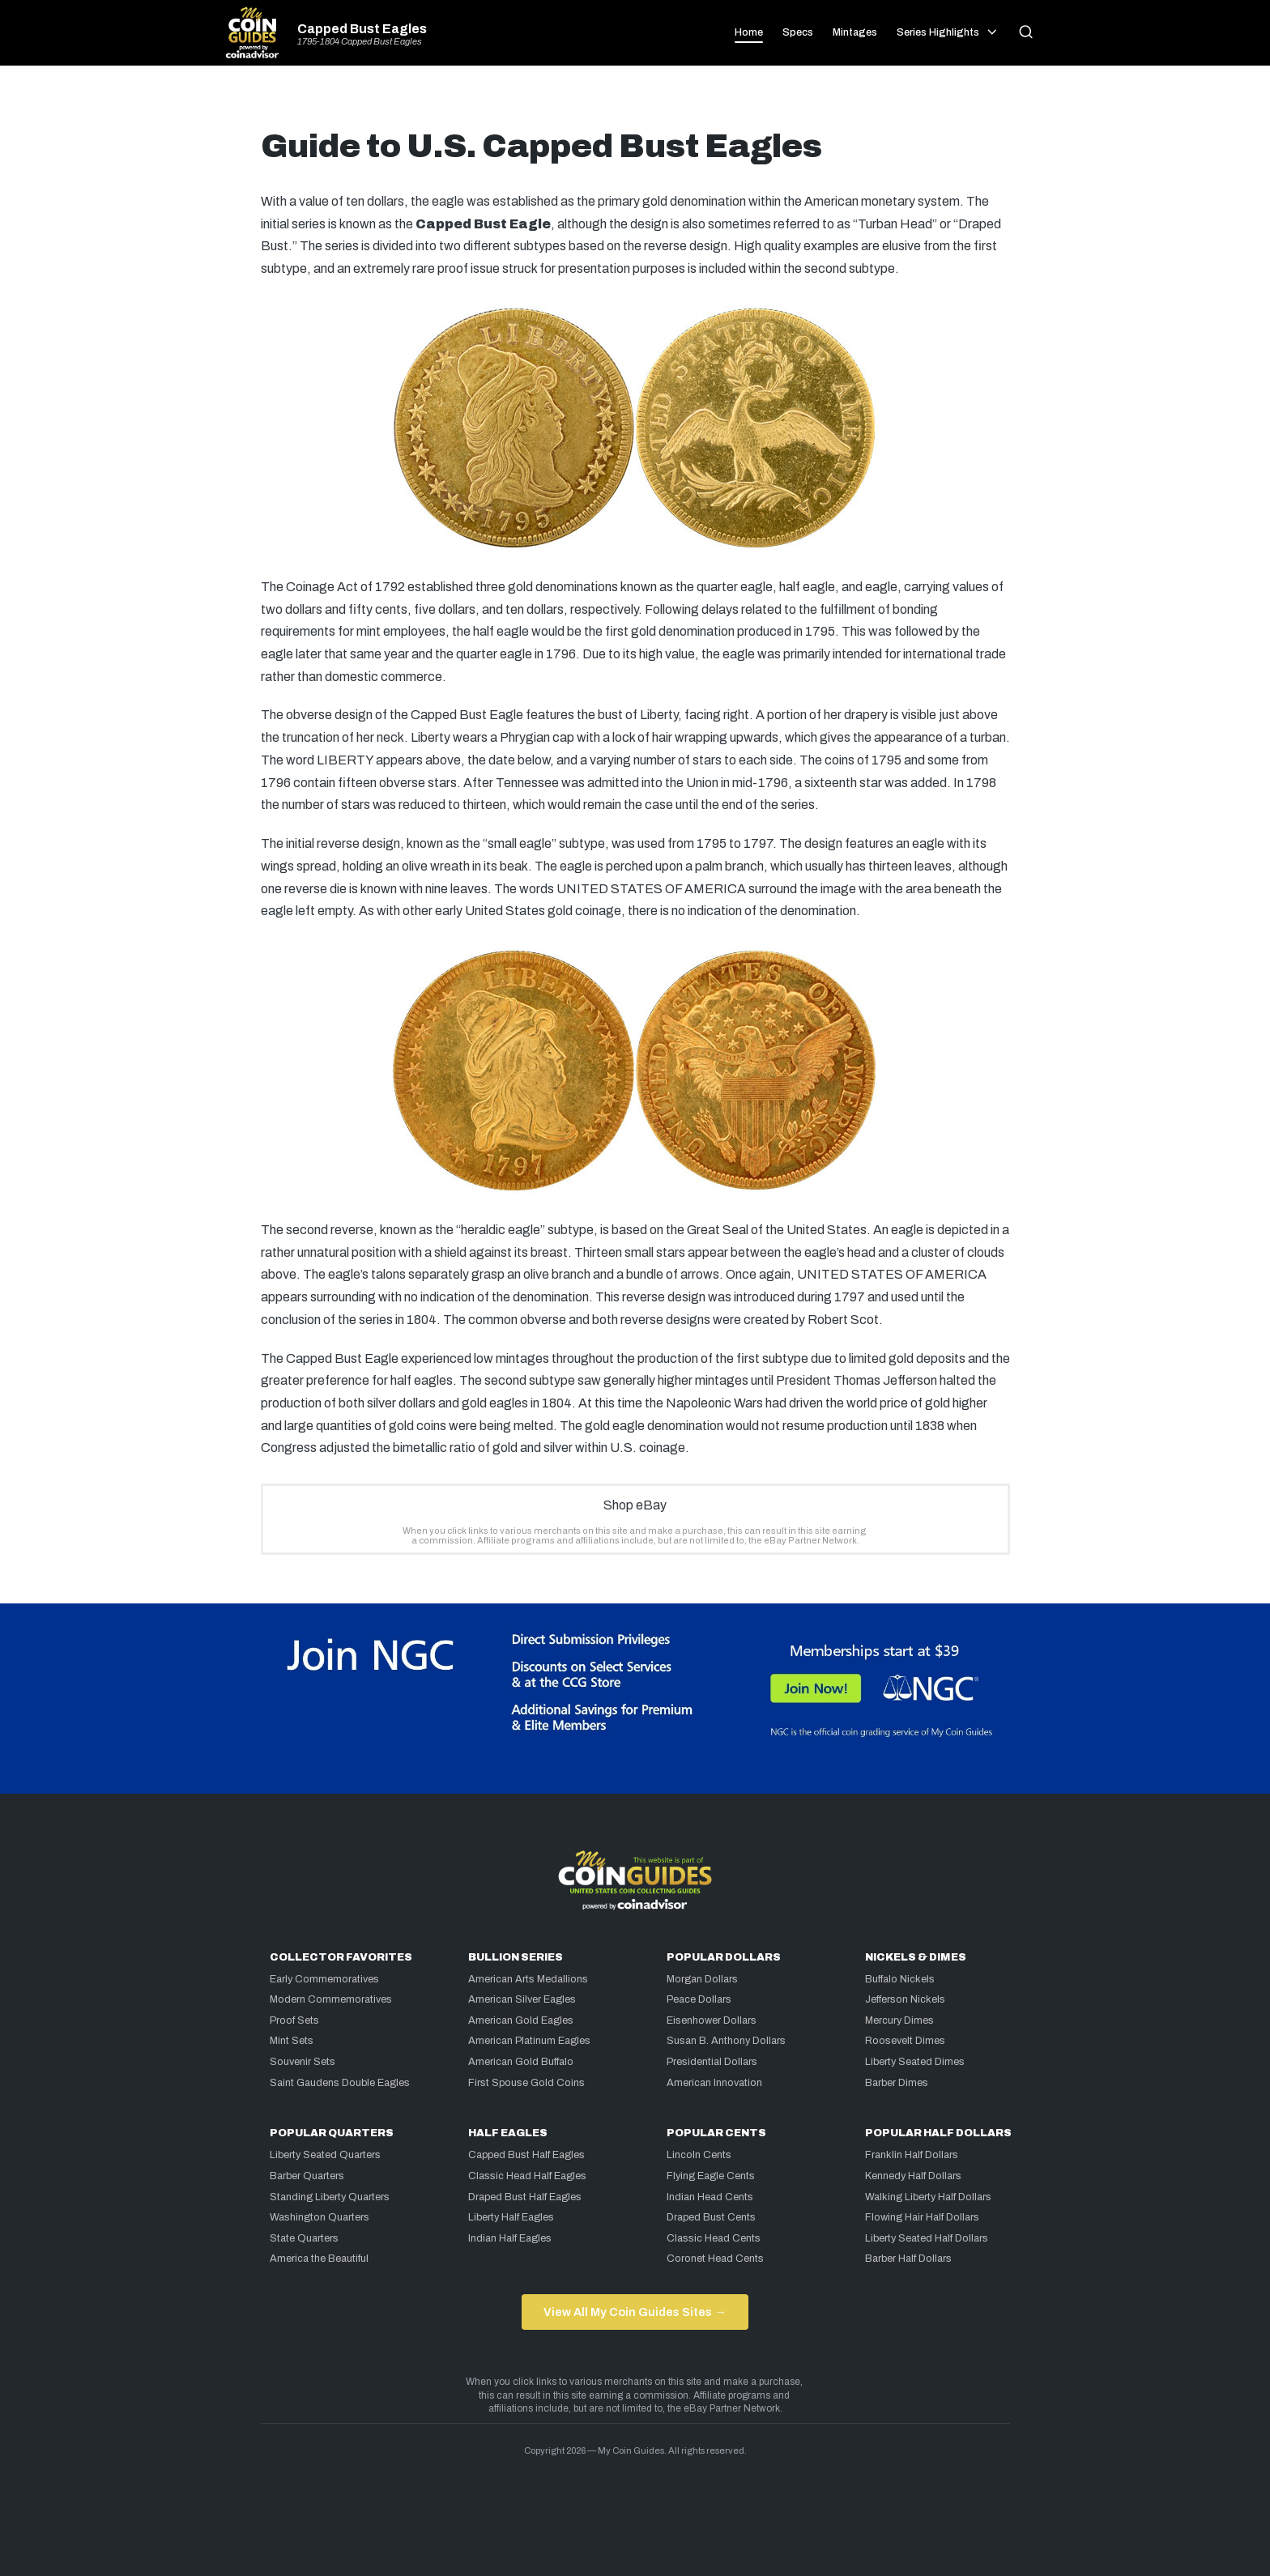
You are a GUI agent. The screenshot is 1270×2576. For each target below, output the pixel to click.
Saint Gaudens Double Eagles (340, 2082)
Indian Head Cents (710, 2197)
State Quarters (304, 2238)
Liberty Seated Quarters (325, 2155)
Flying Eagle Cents (711, 2176)
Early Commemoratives (324, 1979)
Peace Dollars (699, 1999)
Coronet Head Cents (715, 2258)
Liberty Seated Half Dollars (926, 2238)
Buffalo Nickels (900, 1979)
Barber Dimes (896, 2082)
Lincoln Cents (699, 2155)
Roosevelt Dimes (905, 2040)
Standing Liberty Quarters (330, 2197)
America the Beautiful (319, 2258)
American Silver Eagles (522, 1999)
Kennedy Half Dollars (913, 2176)
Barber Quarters (307, 2176)
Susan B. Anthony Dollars (726, 2040)
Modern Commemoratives (331, 1999)
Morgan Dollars (702, 1979)
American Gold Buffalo (520, 2061)
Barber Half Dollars (908, 2258)
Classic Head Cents (714, 2238)
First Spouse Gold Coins (526, 2082)
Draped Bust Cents (711, 2217)
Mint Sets (291, 2040)
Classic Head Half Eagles (527, 2176)
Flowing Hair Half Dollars (922, 2217)
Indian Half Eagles (510, 2238)
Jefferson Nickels (905, 1999)
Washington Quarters (319, 2217)
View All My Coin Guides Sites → (634, 2312)
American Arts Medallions (528, 1979)
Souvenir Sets (302, 2061)
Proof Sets (294, 2020)
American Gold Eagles (520, 2020)
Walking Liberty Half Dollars (928, 2197)
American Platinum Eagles (529, 2040)
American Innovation (714, 2082)
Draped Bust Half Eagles (525, 2197)
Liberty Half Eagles (511, 2217)
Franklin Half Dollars (911, 2155)
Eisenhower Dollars (711, 2020)
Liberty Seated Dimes (915, 2061)
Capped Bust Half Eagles (526, 2155)
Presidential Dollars (712, 2061)
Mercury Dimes (899, 2020)
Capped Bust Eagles (362, 29)
